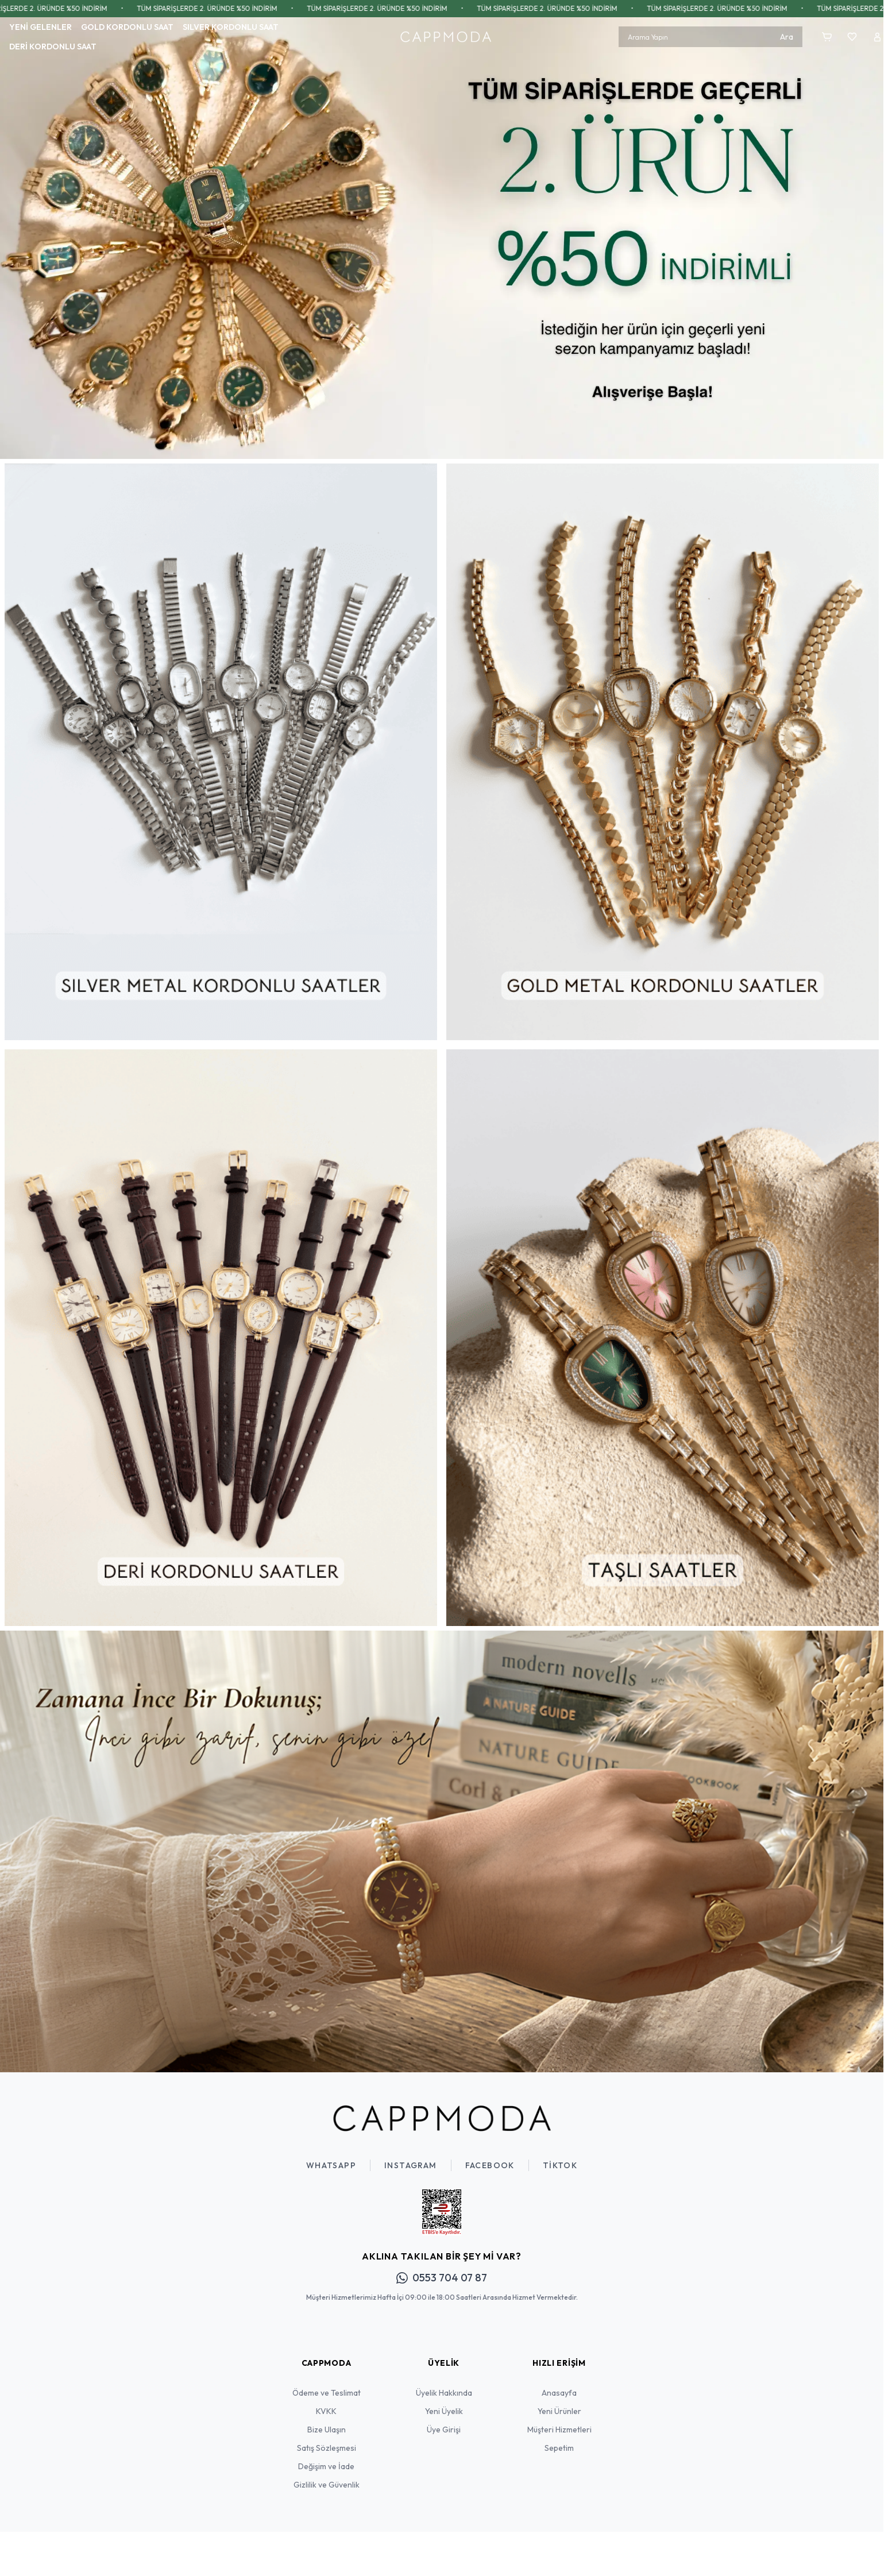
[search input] (710, 36)
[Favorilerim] (852, 37)
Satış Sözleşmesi (326, 2448)
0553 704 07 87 (441, 2277)
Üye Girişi (444, 2429)
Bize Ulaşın (326, 2429)
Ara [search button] (786, 37)
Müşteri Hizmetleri (559, 2429)
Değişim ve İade (326, 2466)
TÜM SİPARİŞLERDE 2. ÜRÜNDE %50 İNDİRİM (233, 8)
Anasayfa (559, 2393)
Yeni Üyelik (444, 2411)
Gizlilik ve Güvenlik (327, 2485)
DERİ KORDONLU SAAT (52, 46)
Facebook (490, 2165)
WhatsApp (331, 2165)
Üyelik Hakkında (444, 2393)
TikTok (560, 2165)
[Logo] (446, 36)
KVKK (326, 2411)
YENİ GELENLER (40, 27)
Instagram (410, 2165)
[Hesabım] (877, 37)
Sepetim (559, 2448)
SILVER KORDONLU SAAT (231, 27)
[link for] (441, 238)
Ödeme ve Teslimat (326, 2393)
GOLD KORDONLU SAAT (127, 27)
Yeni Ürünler (559, 2411)
